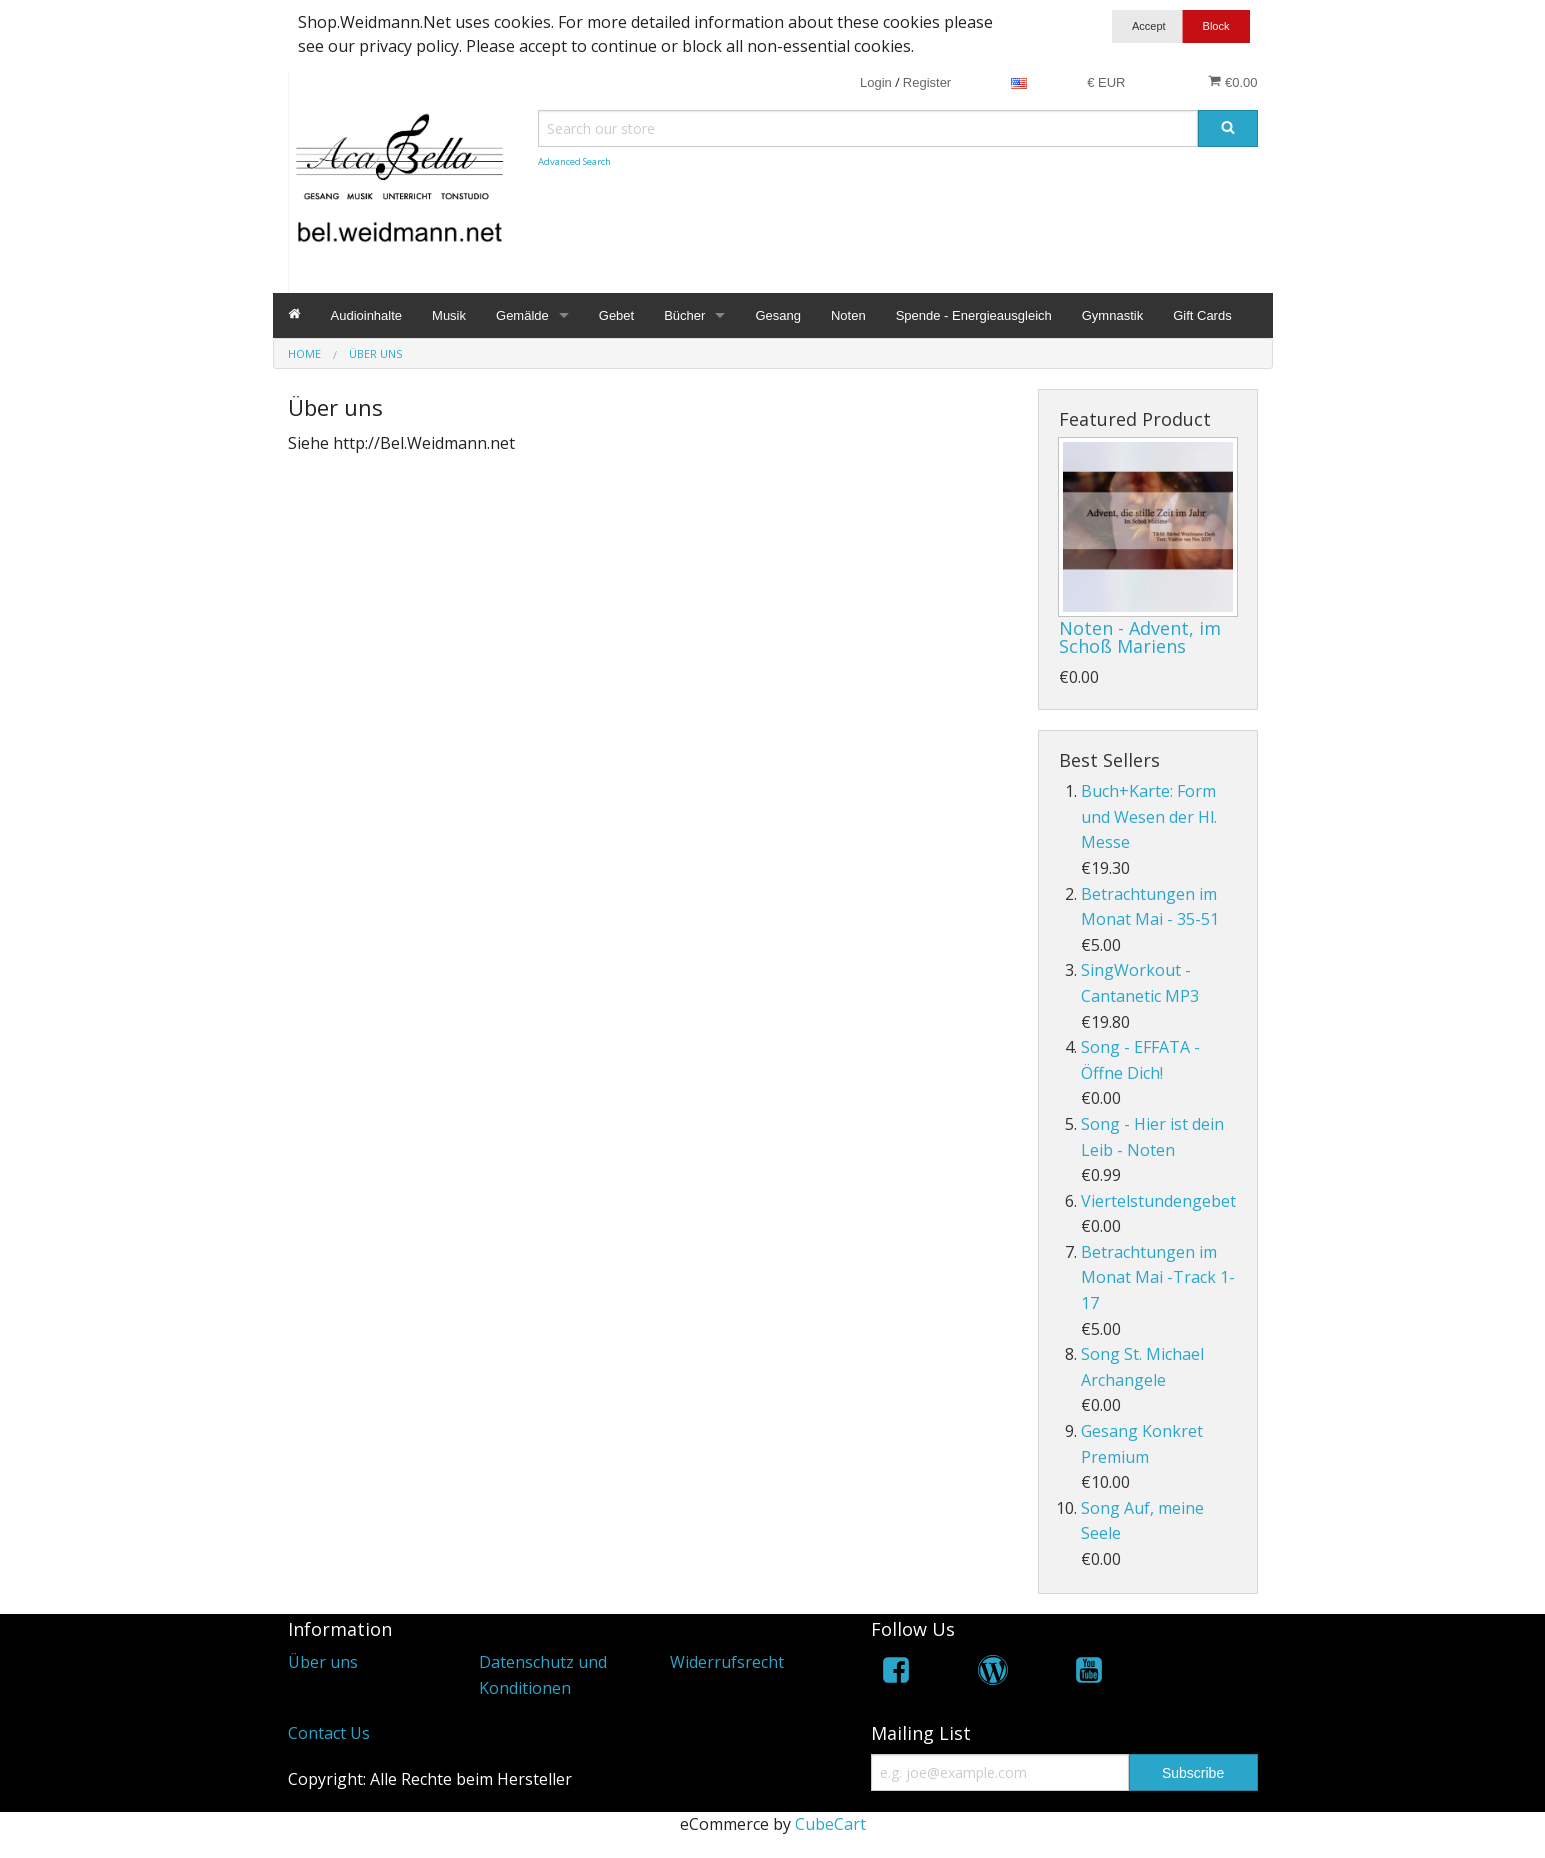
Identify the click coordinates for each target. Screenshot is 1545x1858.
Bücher (684, 315)
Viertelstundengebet (1158, 1201)
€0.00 (1232, 82)
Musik (449, 315)
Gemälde (522, 315)
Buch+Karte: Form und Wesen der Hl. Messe (1149, 816)
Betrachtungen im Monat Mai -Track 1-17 (1158, 1277)
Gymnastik (1112, 315)
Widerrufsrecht (727, 1662)
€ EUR (1106, 82)
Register (927, 82)
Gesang (778, 315)
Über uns (323, 1662)
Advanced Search (574, 161)
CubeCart (830, 1824)
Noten (848, 315)
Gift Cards (1202, 315)
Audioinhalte (367, 315)
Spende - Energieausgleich (974, 315)
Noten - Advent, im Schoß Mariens (1140, 637)
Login (876, 82)
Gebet (616, 315)
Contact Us (329, 1733)
